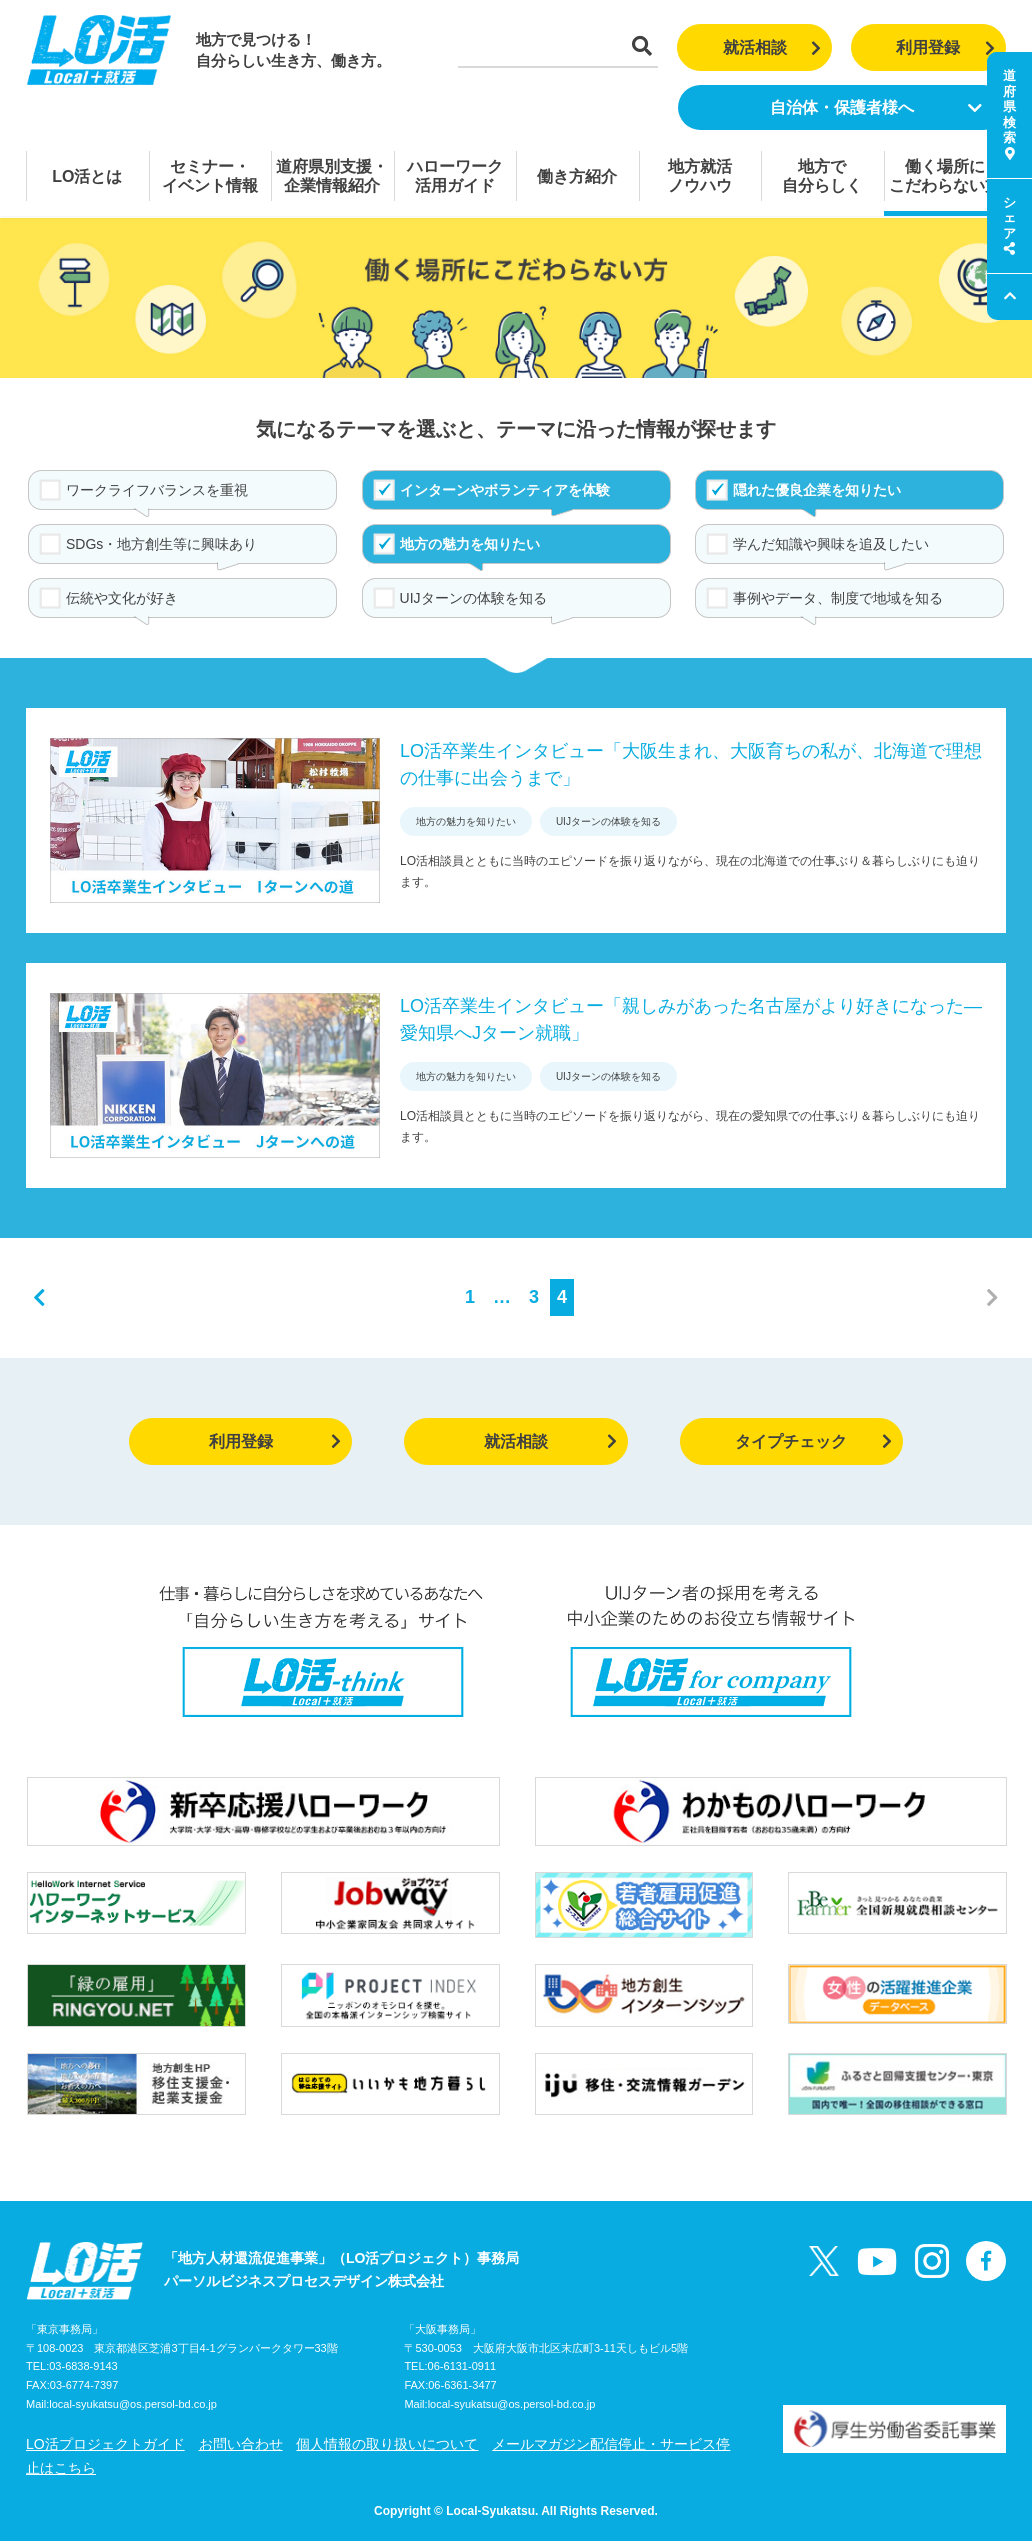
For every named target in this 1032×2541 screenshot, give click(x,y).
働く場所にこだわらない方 (945, 176)
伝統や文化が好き (122, 598)
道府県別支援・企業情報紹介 (332, 176)
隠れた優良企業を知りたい (817, 490)
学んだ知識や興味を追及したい (831, 544)
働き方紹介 (577, 176)
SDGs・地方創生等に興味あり (161, 544)
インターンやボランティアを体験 (505, 490)
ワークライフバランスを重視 (157, 490)
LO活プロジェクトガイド (105, 2444)
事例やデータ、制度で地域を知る (838, 598)
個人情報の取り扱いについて (387, 2444)
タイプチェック (813, 1441)
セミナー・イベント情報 (210, 176)
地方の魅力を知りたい (470, 544)
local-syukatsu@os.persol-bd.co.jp (133, 2404)
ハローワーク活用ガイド (455, 176)
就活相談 (772, 47)
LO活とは (87, 176)
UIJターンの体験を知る (473, 598)
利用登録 (945, 47)
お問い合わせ (241, 2444)
